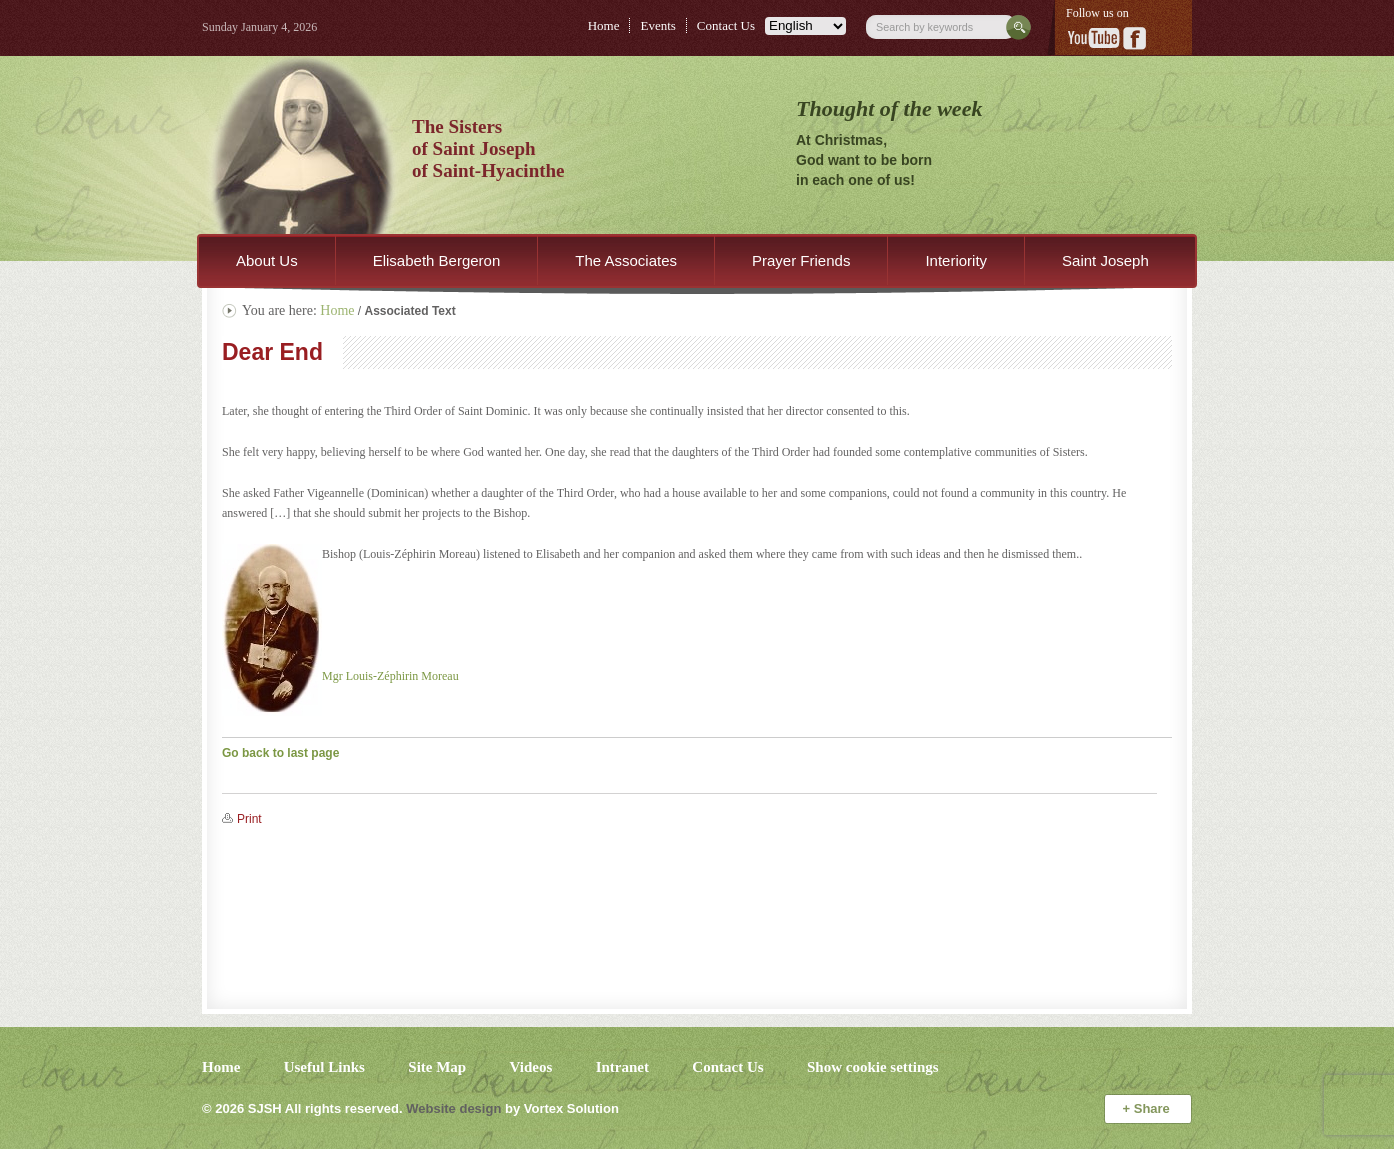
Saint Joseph (1105, 260)
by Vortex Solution (562, 1108)
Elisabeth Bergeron (437, 260)
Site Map (437, 1067)
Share (1148, 1108)
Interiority (956, 260)
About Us (267, 260)
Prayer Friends (801, 260)
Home (604, 25)
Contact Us (726, 25)
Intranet (622, 1067)
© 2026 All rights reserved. (302, 1108)
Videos (531, 1067)
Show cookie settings (873, 1067)
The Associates (626, 260)
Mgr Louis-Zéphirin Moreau (390, 676)
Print (249, 819)
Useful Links (324, 1067)
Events (657, 25)
